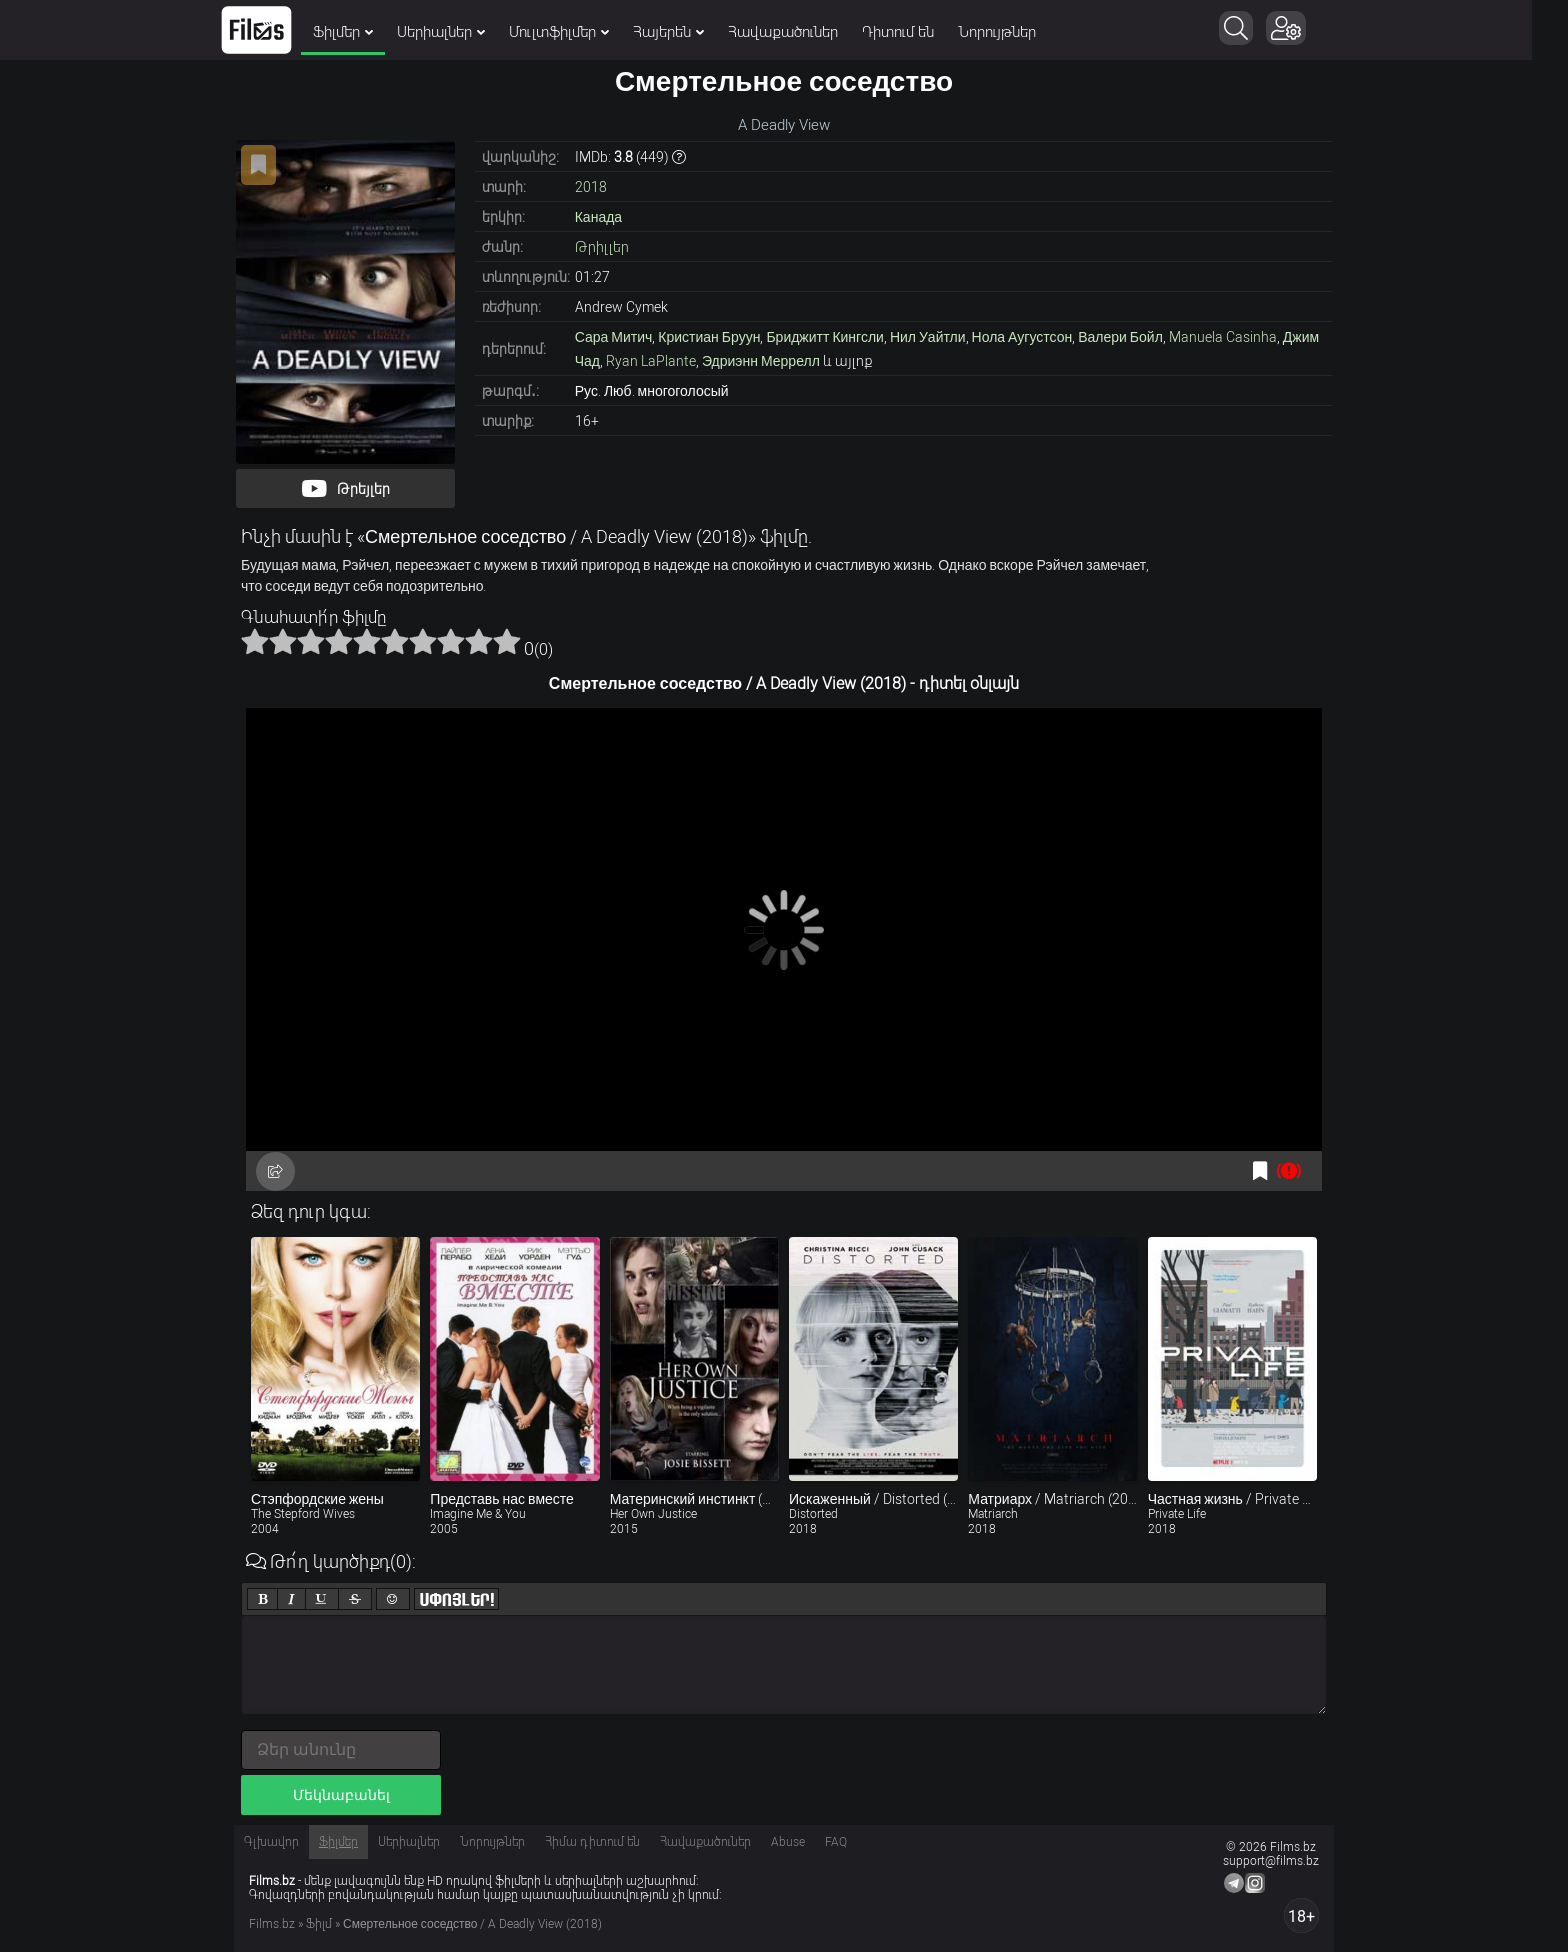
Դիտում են (916, 32)
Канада (598, 217)
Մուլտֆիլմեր (577, 32)
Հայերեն (686, 32)
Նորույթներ (1015, 32)
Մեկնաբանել (341, 1795)
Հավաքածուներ (801, 32)
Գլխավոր (271, 1842)
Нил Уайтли (928, 337)
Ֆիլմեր (361, 32)
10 (507, 641)
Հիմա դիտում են (592, 1842)
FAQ (836, 1842)
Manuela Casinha (1223, 337)
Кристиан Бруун (709, 337)
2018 (591, 187)
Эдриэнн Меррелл (761, 361)
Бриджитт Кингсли (824, 337)
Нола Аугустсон (1022, 337)
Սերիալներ (459, 32)
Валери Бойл (1120, 337)
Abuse (788, 1842)
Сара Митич (614, 337)
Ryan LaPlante (651, 361)
